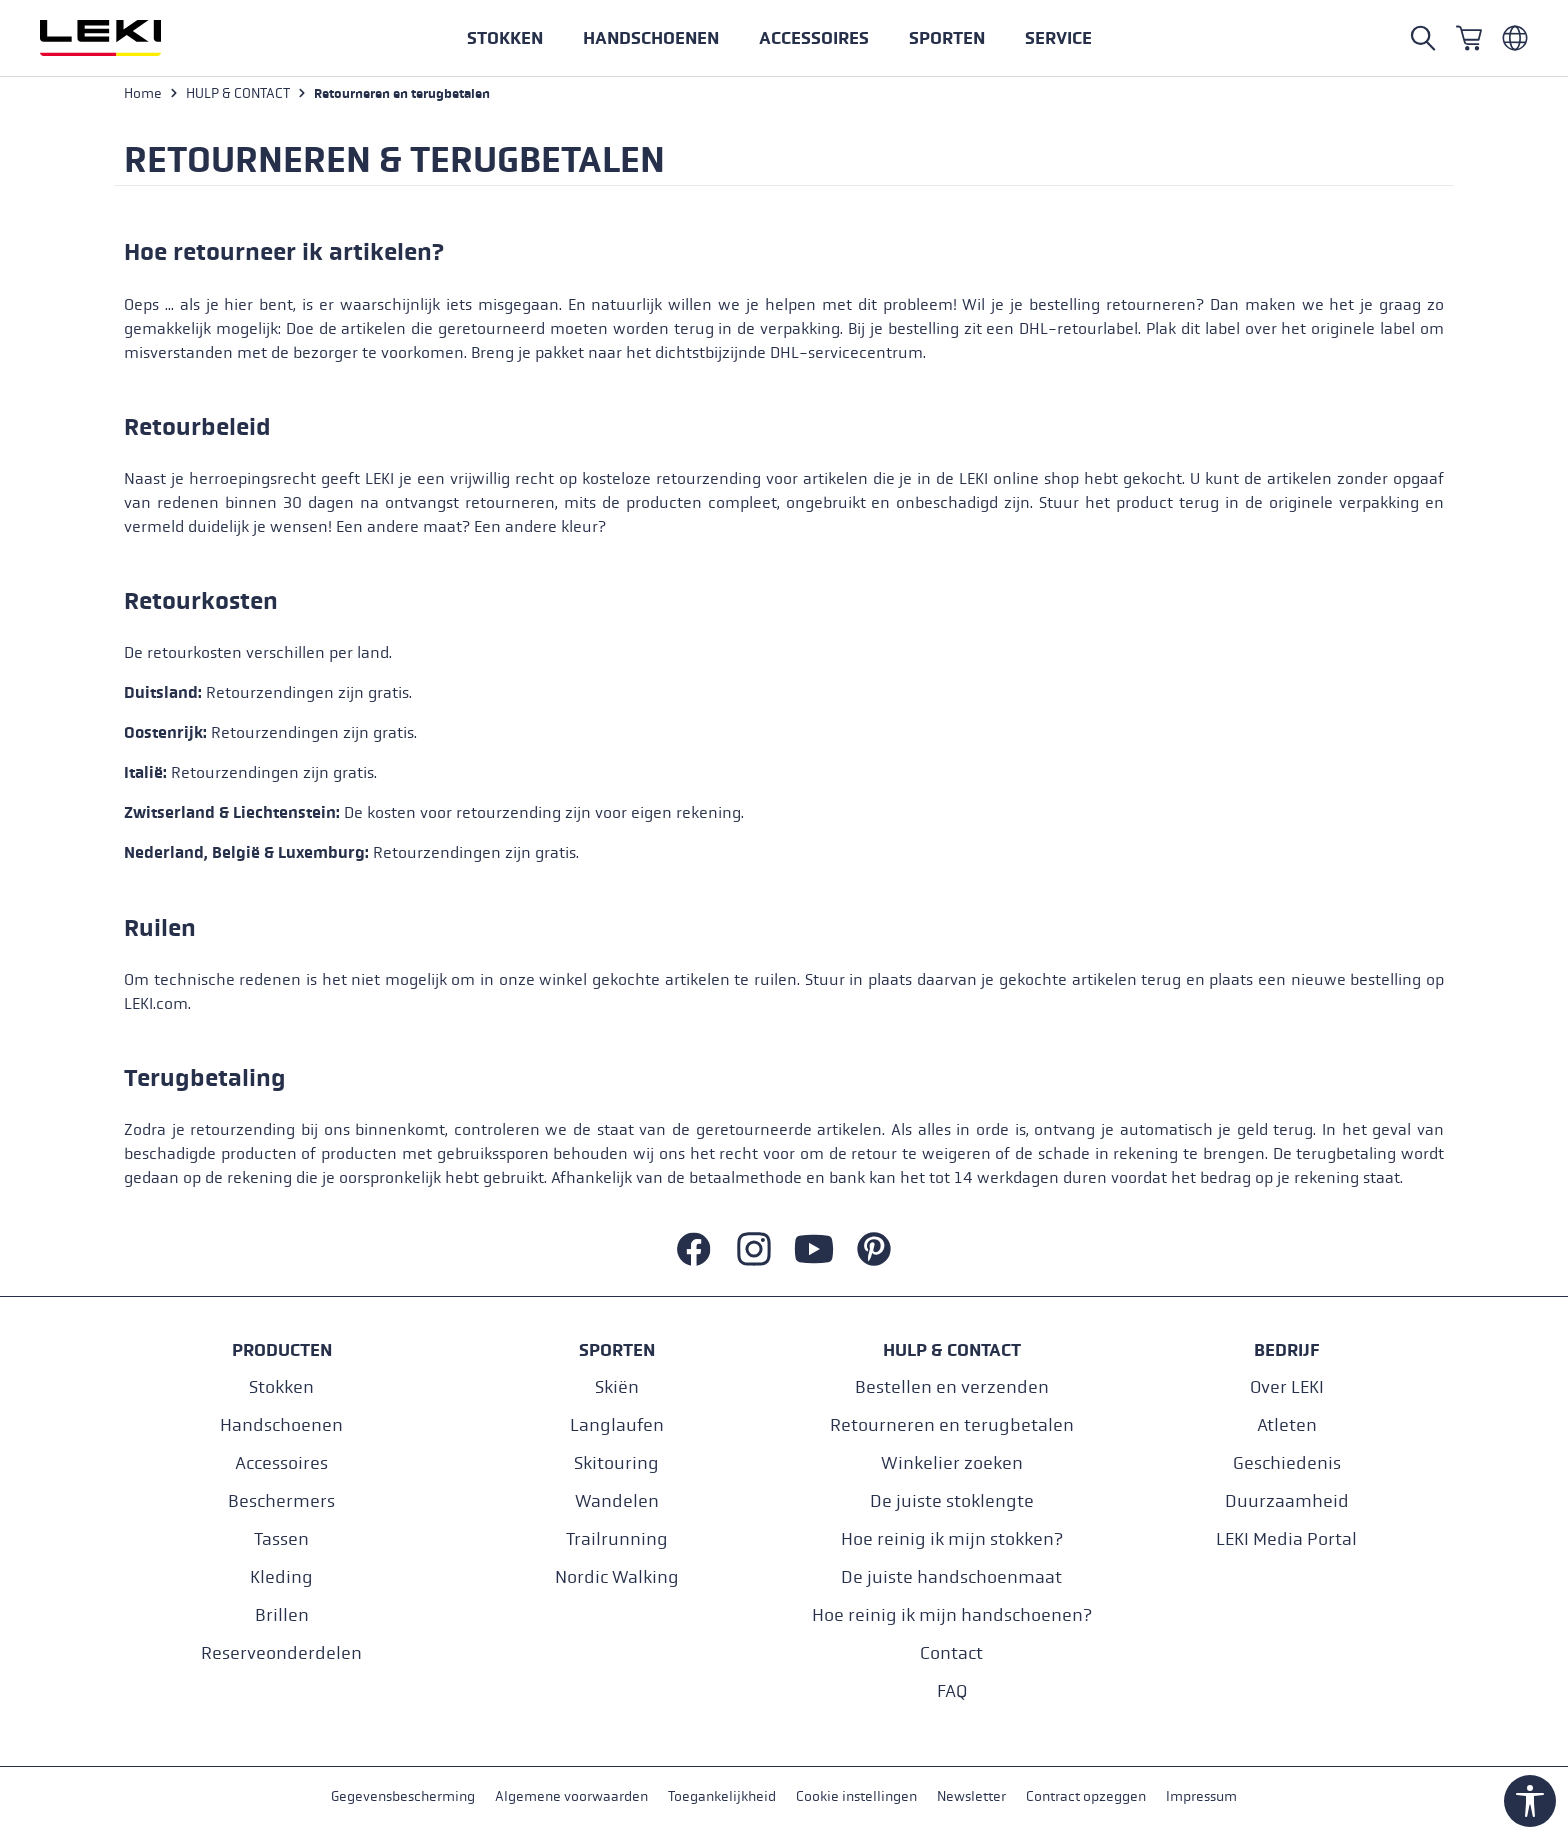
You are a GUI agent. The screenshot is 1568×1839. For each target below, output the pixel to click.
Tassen (281, 1539)
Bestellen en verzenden (952, 1387)
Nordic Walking (617, 1577)
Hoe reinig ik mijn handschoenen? (952, 1615)
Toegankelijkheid (722, 1797)
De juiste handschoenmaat (951, 1577)
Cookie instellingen (856, 1797)
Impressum (1201, 1797)
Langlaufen (617, 1425)
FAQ (952, 1691)
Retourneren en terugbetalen (952, 1425)
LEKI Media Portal (1286, 1539)
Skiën (617, 1387)
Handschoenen (281, 1425)
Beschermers (281, 1501)
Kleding (281, 1577)
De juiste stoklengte (952, 1501)
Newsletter (971, 1797)
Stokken (281, 1387)
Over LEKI (1287, 1387)
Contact (951, 1653)
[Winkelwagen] (1469, 38)
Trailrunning (617, 1539)
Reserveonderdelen (281, 1653)
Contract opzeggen (1086, 1797)
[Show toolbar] (1530, 1801)
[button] (947, 38)
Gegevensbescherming (403, 1797)
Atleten (1287, 1425)
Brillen (282, 1615)
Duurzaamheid (1287, 1501)
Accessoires (281, 1463)
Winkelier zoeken (952, 1463)
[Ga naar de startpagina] (122, 38)
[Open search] (1423, 38)
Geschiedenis (1287, 1463)
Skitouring (616, 1463)
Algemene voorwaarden (571, 1797)
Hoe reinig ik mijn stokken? (952, 1539)
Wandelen (617, 1501)
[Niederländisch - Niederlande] (1515, 38)
